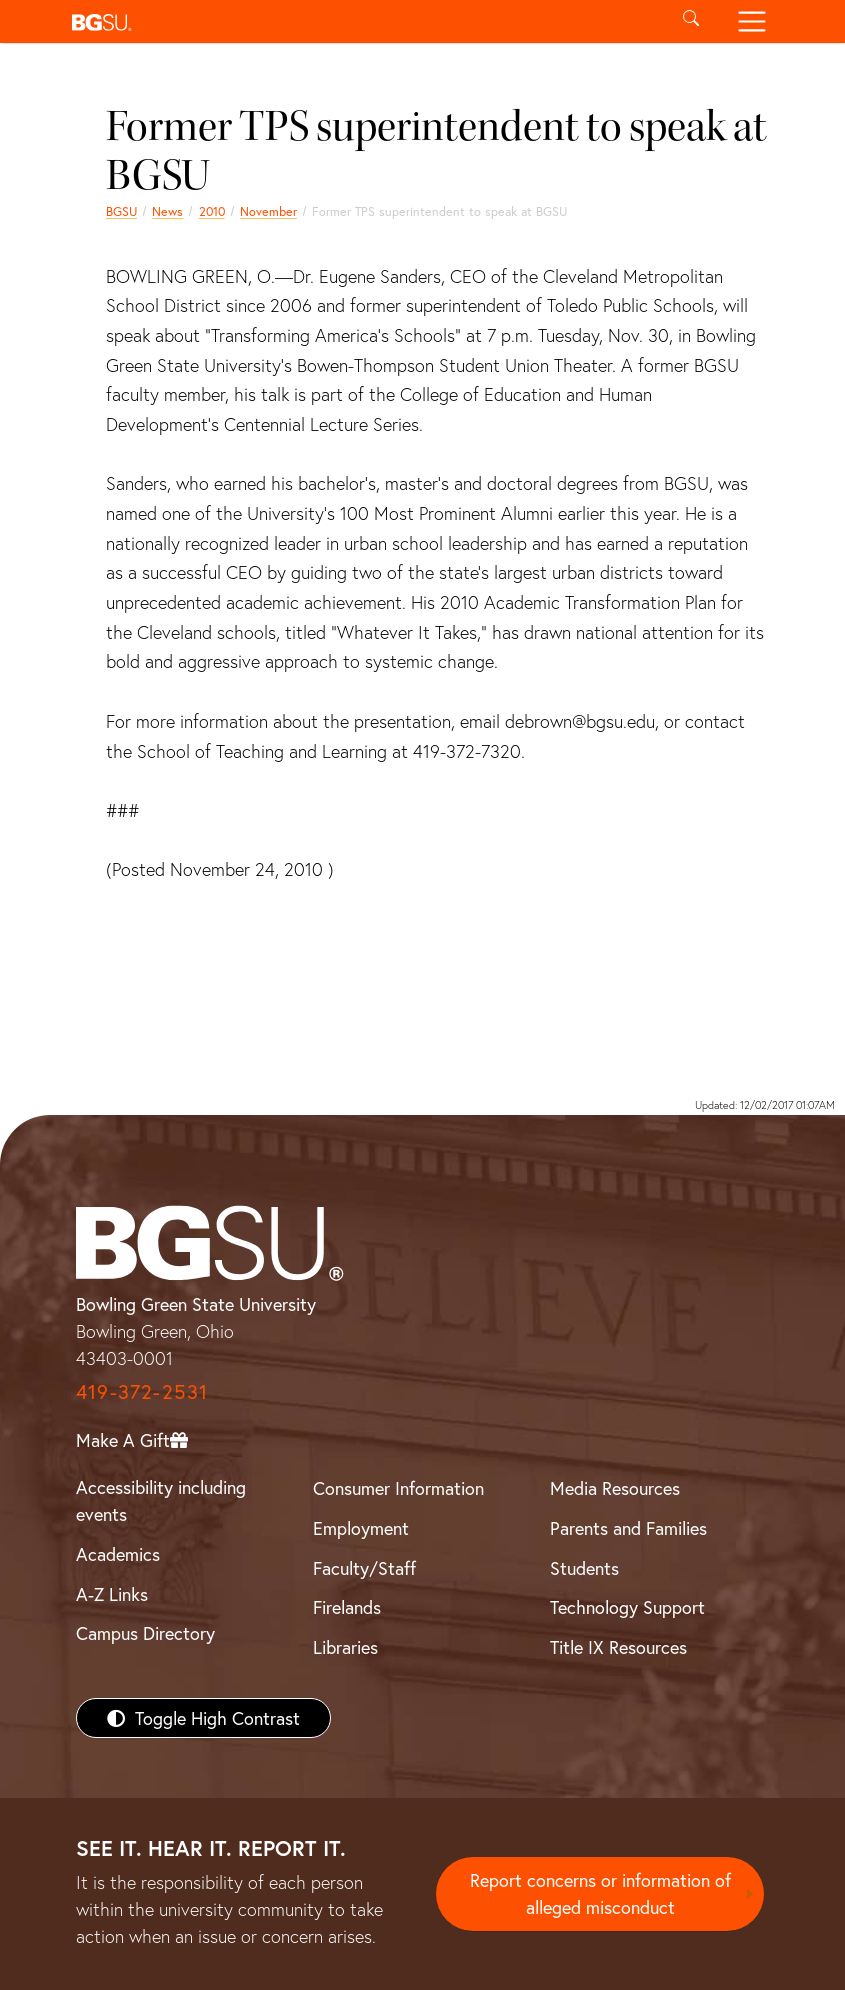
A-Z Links (112, 1594)
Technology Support (627, 1607)
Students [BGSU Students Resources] (584, 1568)
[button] (362, 21)
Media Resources (615, 1488)
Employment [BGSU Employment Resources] (361, 1528)
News (167, 211)
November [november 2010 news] (268, 211)
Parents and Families (628, 1528)
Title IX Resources (618, 1647)
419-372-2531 (142, 1391)
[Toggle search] (691, 21)
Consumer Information (398, 1488)
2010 (212, 211)
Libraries (345, 1647)
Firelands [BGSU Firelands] (347, 1607)
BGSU (121, 211)
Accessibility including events (161, 1500)
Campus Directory (145, 1633)
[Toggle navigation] (752, 21)
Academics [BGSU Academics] (118, 1554)
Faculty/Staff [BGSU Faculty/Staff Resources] (364, 1568)
